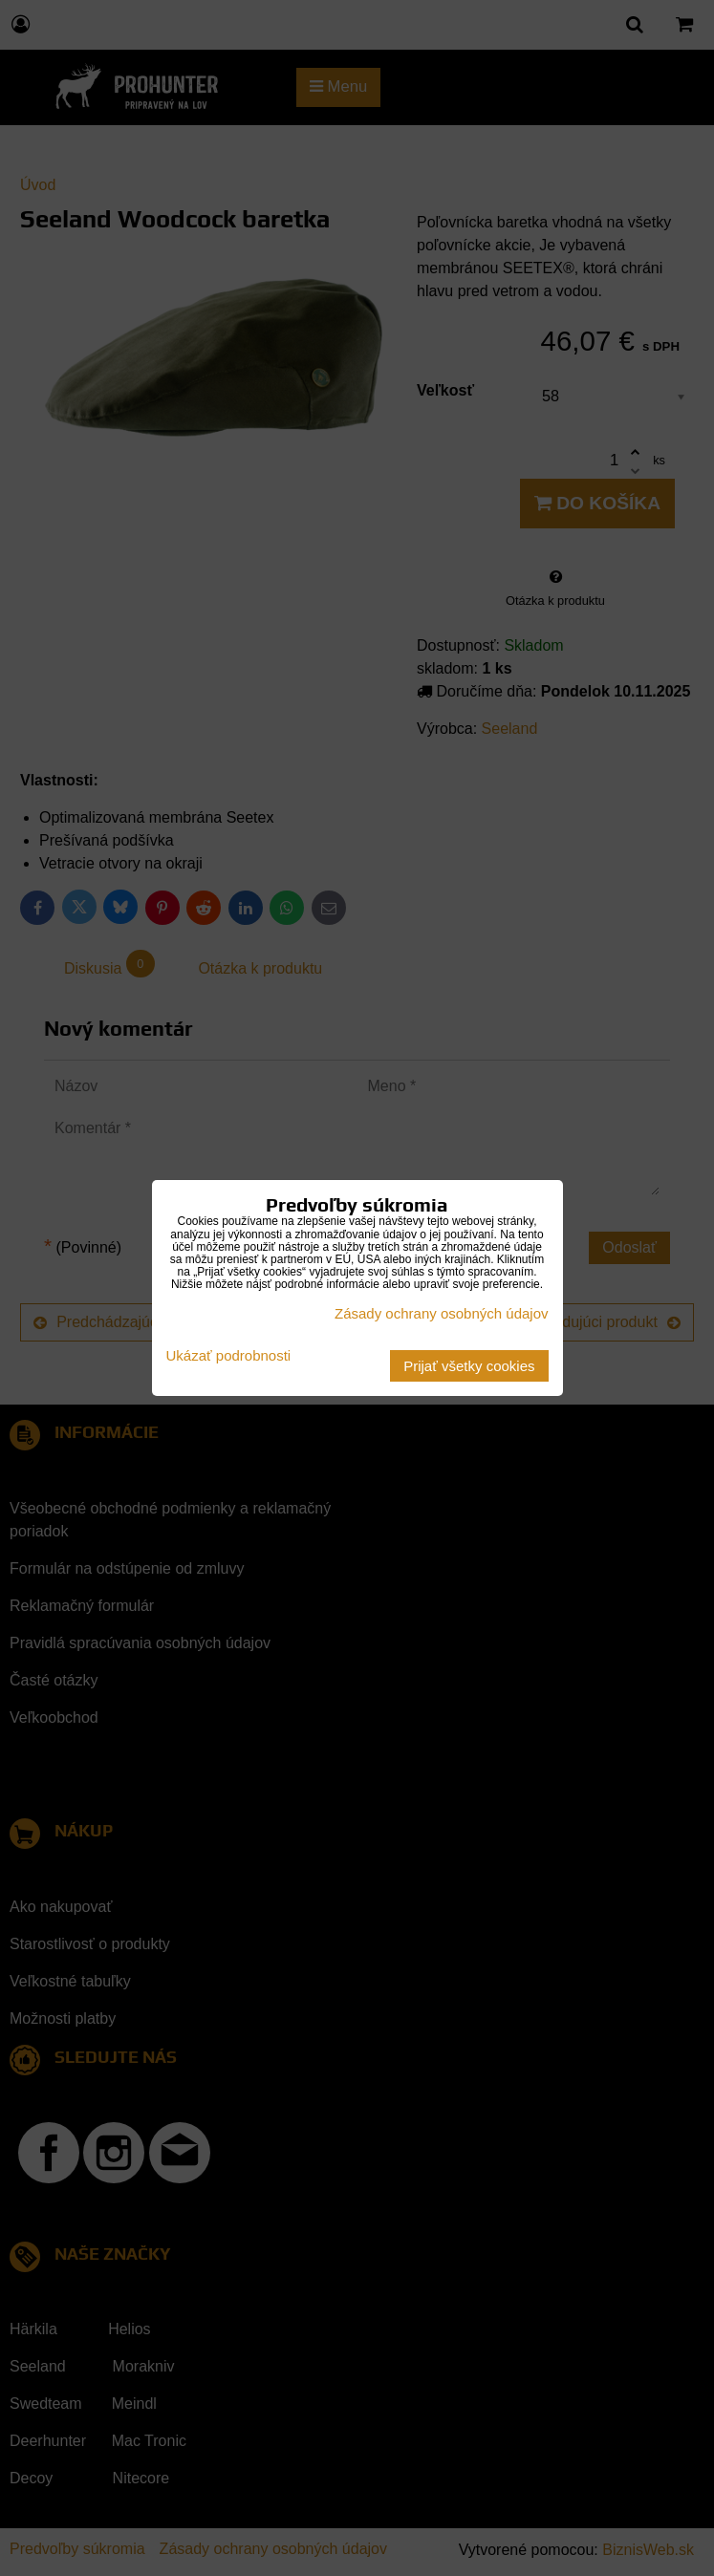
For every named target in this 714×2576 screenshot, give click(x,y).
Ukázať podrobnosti (229, 1355)
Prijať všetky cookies (468, 1366)
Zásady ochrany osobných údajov (441, 1313)
